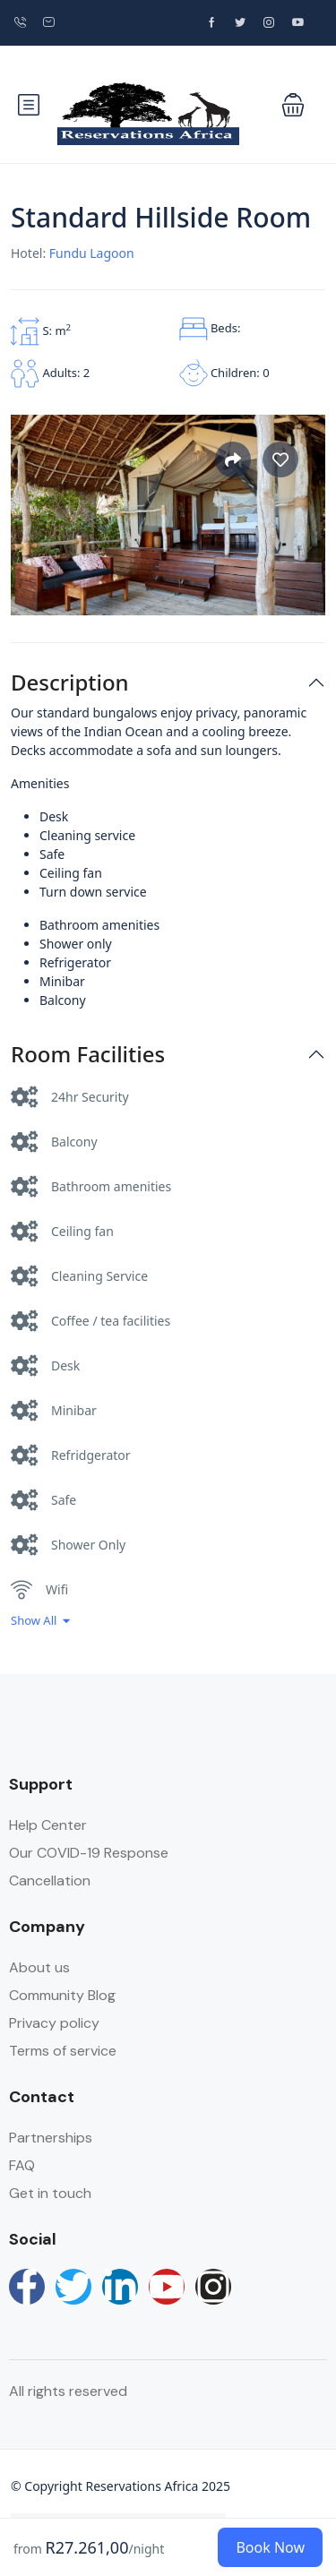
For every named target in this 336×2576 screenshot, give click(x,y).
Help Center (48, 1825)
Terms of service (62, 2050)
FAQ (22, 2165)
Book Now (270, 2547)
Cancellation (49, 1880)
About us (39, 1967)
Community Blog (62, 1995)
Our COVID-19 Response (88, 1852)
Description (70, 683)
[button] (293, 104)
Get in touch (50, 2193)
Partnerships (50, 2137)
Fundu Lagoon (91, 253)
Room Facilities (88, 1055)
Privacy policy (54, 2023)
